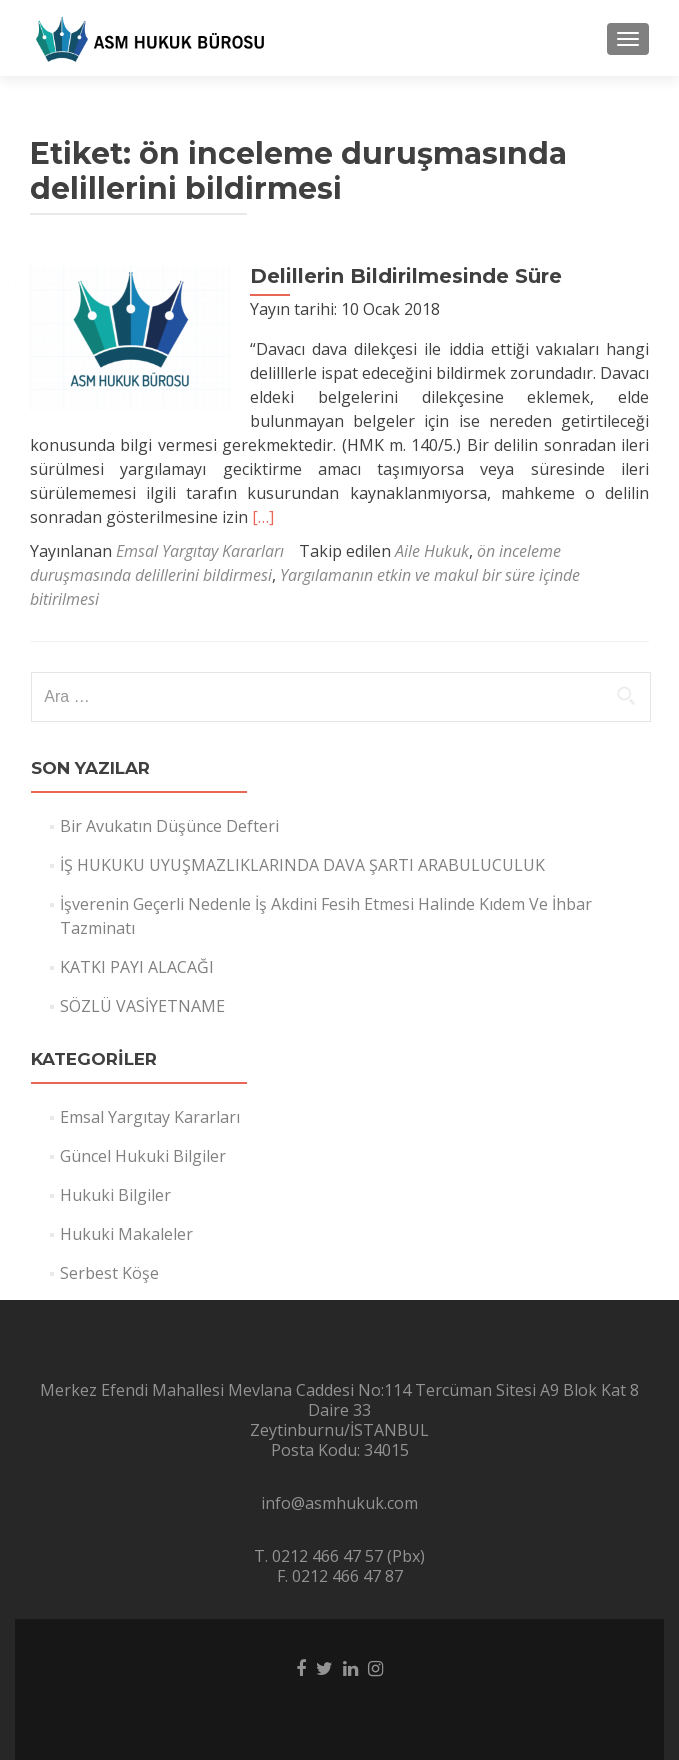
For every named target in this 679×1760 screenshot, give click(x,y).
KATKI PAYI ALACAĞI (137, 967)
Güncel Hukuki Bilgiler (143, 1156)
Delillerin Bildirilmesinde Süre (406, 276)
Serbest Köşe (109, 1273)
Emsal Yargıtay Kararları (200, 551)
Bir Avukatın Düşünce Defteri (169, 826)
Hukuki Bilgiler (115, 1195)
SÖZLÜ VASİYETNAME (142, 1006)
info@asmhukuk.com (339, 1503)
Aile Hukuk (432, 551)
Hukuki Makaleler (126, 1234)
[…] (263, 517)
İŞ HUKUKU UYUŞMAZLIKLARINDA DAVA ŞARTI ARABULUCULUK (302, 865)
